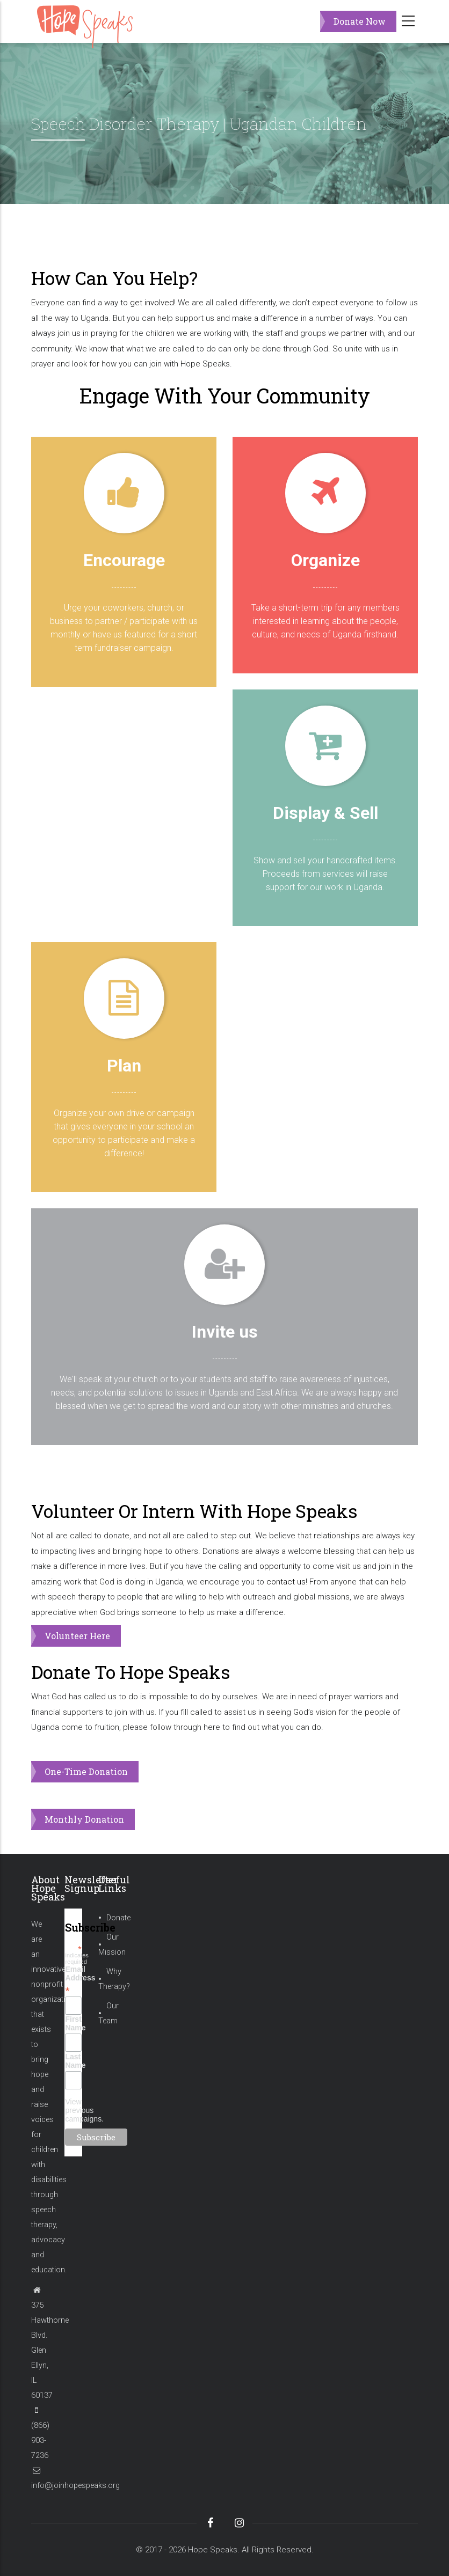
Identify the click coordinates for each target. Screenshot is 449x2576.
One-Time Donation (86, 1771)
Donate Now (360, 21)
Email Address (73, 1980)
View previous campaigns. (84, 2110)
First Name (73, 2023)
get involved (152, 302)
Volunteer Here (77, 1635)
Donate (118, 1917)
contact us (286, 1582)
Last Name (73, 2060)
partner (354, 333)
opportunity (280, 1566)
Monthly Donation (84, 1819)
